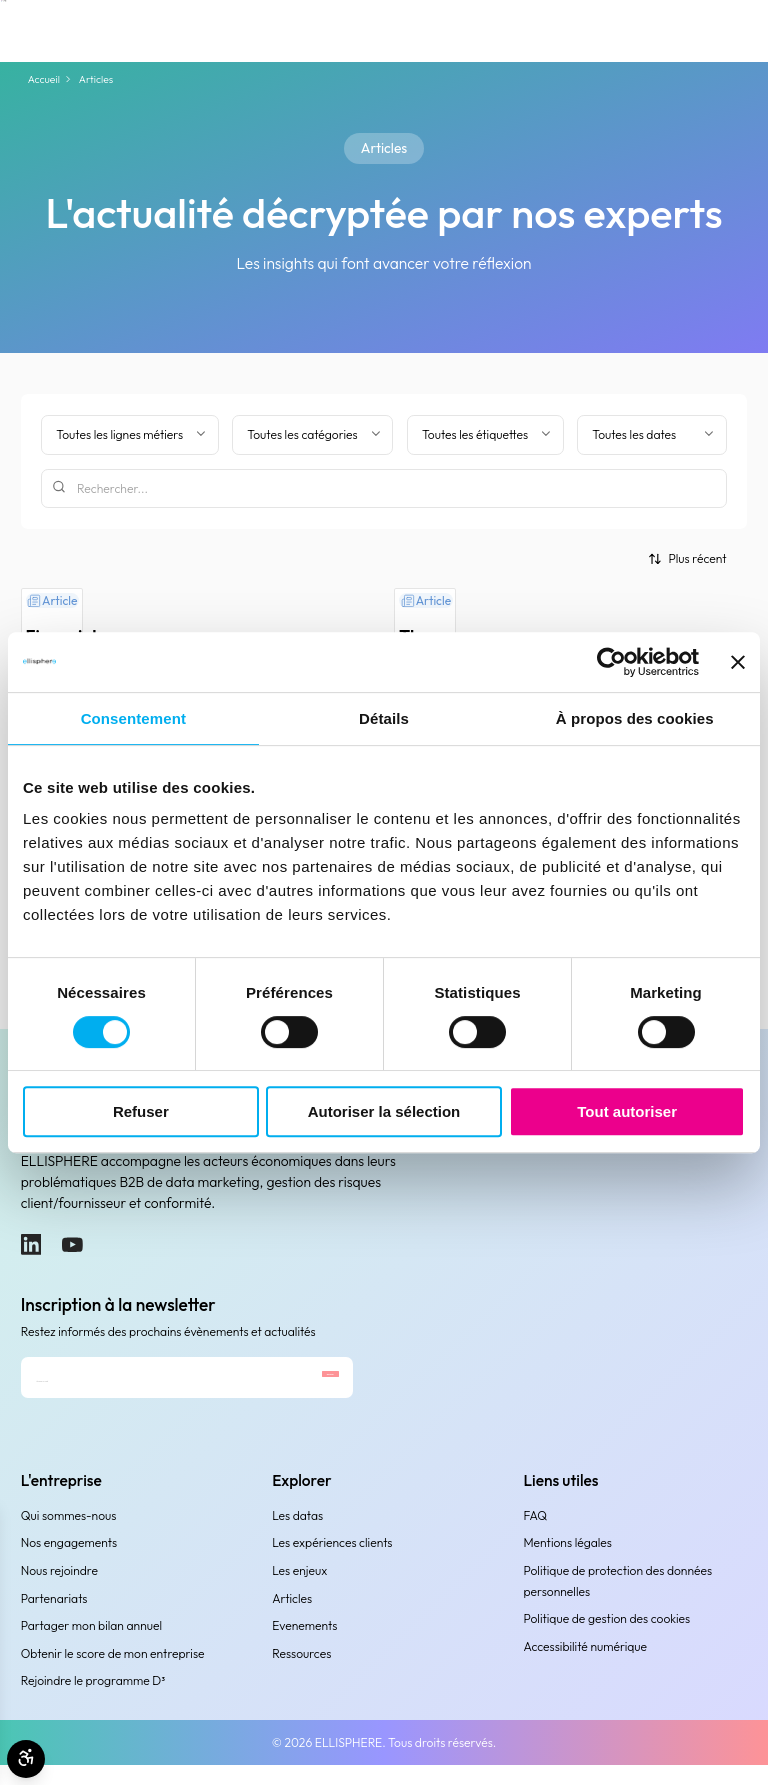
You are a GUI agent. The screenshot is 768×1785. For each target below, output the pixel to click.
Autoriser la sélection (384, 1111)
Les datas (297, 1535)
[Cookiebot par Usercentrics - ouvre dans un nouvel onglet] (611, 662)
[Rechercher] (383, 489)
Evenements (304, 1646)
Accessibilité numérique (586, 1667)
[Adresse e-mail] (132, 1388)
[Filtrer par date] (651, 435)
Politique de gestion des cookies (607, 1639)
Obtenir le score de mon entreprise (113, 1673)
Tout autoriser (627, 1111)
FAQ (536, 1535)
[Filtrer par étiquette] (485, 435)
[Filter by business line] (129, 435)
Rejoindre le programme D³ (93, 1701)
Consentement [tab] (133, 718)
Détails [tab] (384, 718)
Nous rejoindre (59, 1591)
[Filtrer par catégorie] (312, 435)
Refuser (141, 1111)
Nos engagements (69, 1563)
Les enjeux (299, 1591)
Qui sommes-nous (69, 1535)
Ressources (301, 1673)
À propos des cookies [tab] (635, 718)
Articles (292, 1618)
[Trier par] (687, 558)
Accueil (44, 79)
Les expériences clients (332, 1563)
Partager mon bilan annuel (91, 1646)
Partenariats (54, 1618)
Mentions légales (568, 1563)
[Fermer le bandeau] (738, 662)
